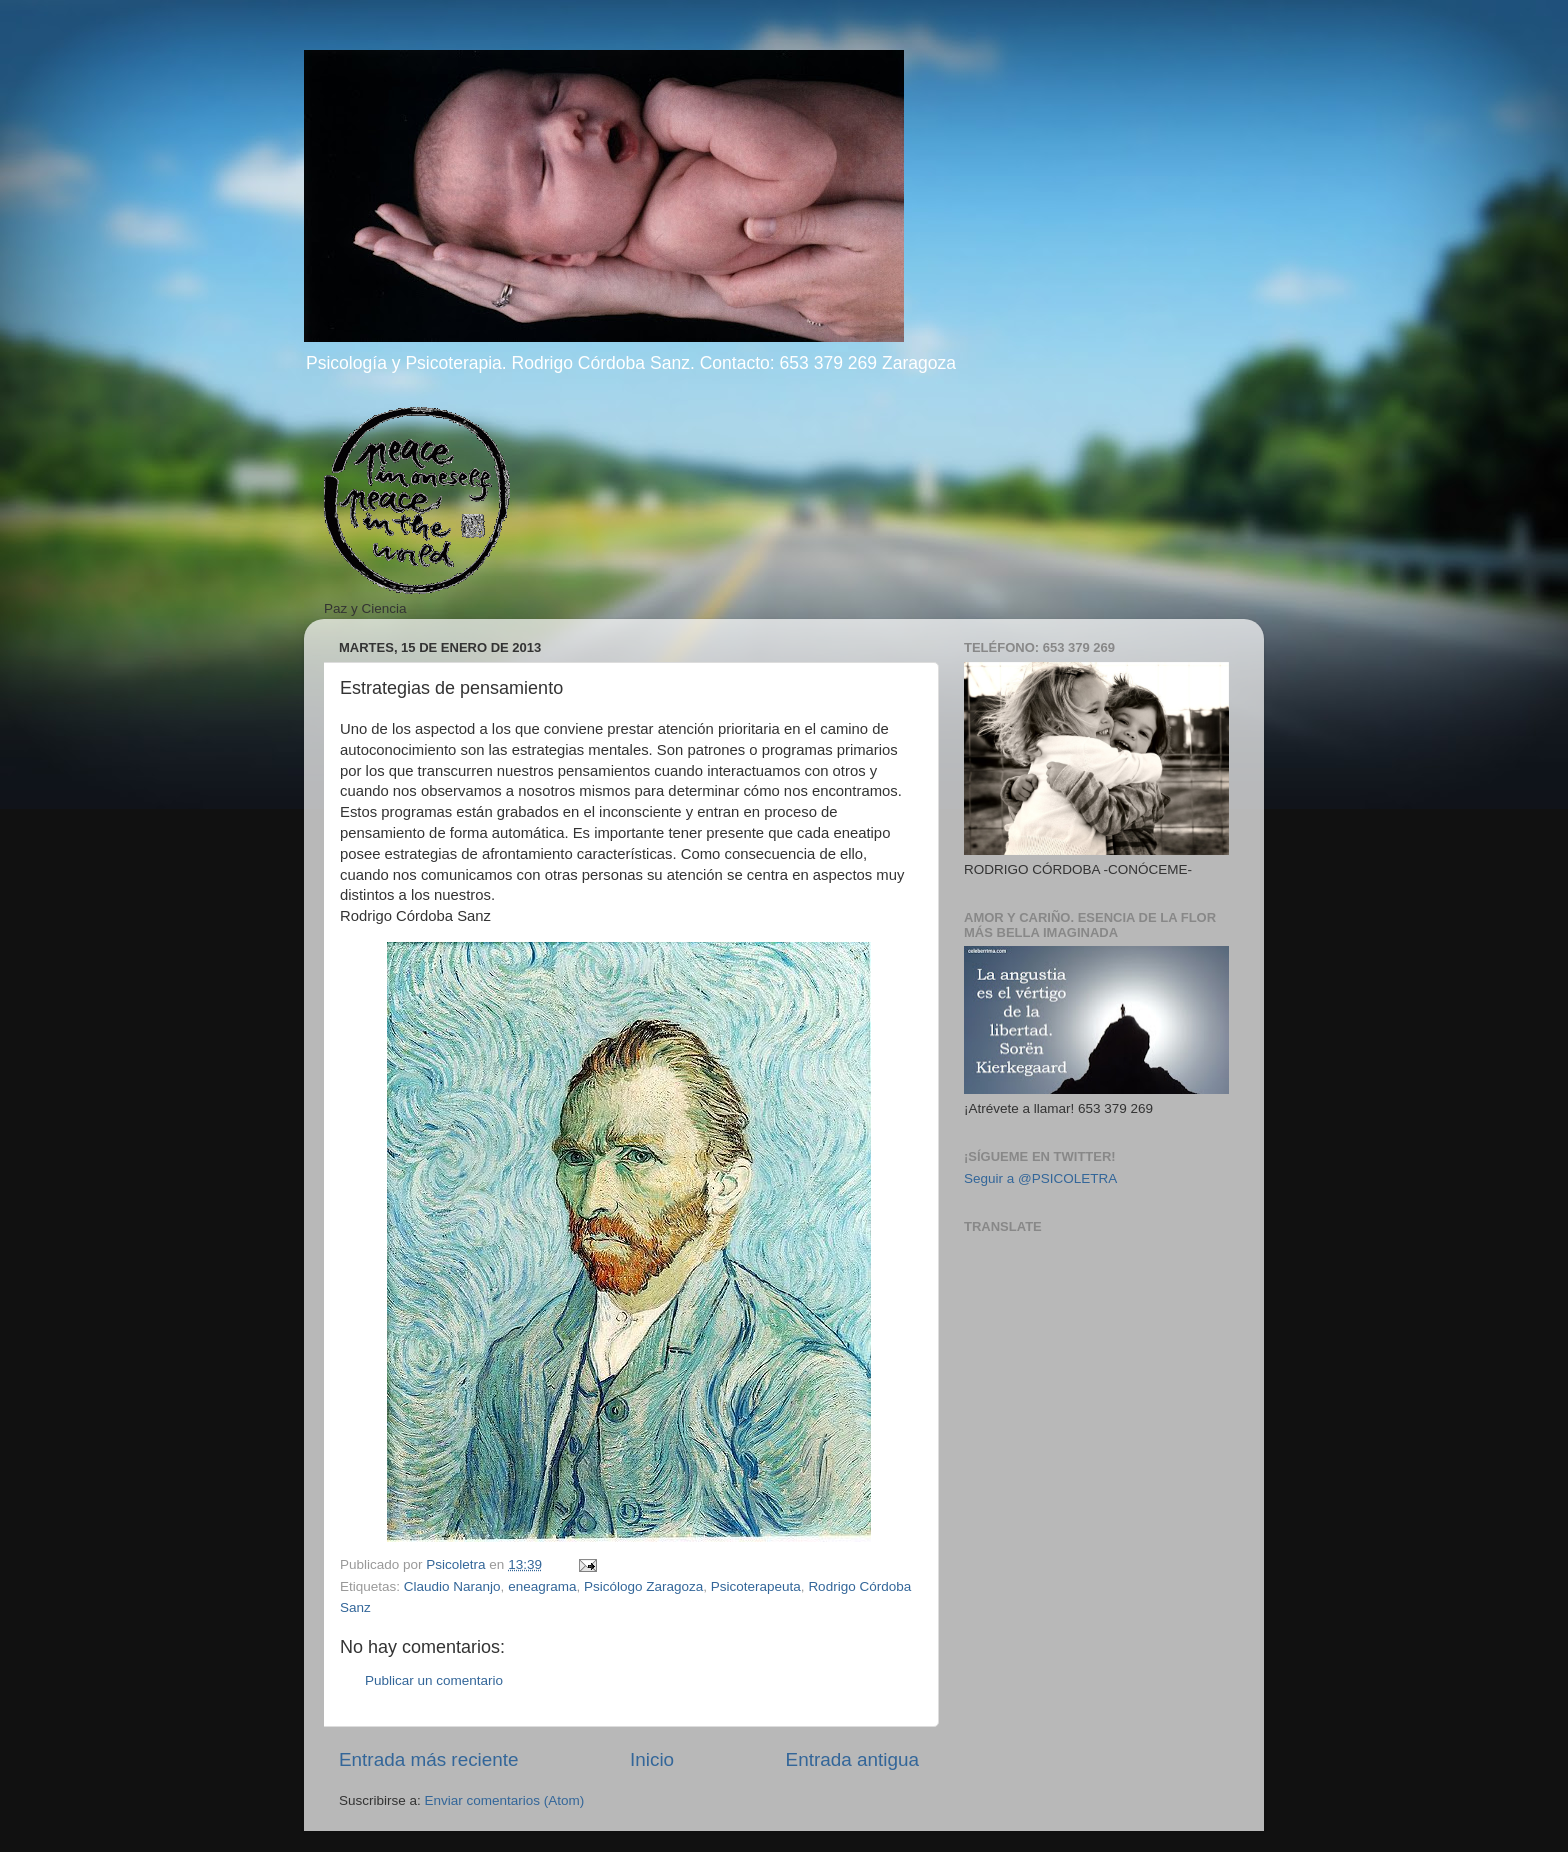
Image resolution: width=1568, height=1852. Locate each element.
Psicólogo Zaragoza (643, 1586)
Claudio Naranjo (452, 1586)
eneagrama (542, 1586)
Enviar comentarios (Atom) (505, 1800)
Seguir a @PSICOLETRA (1040, 1178)
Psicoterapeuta (756, 1586)
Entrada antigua (852, 1759)
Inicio (652, 1759)
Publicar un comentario (434, 1680)
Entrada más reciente (429, 1759)
